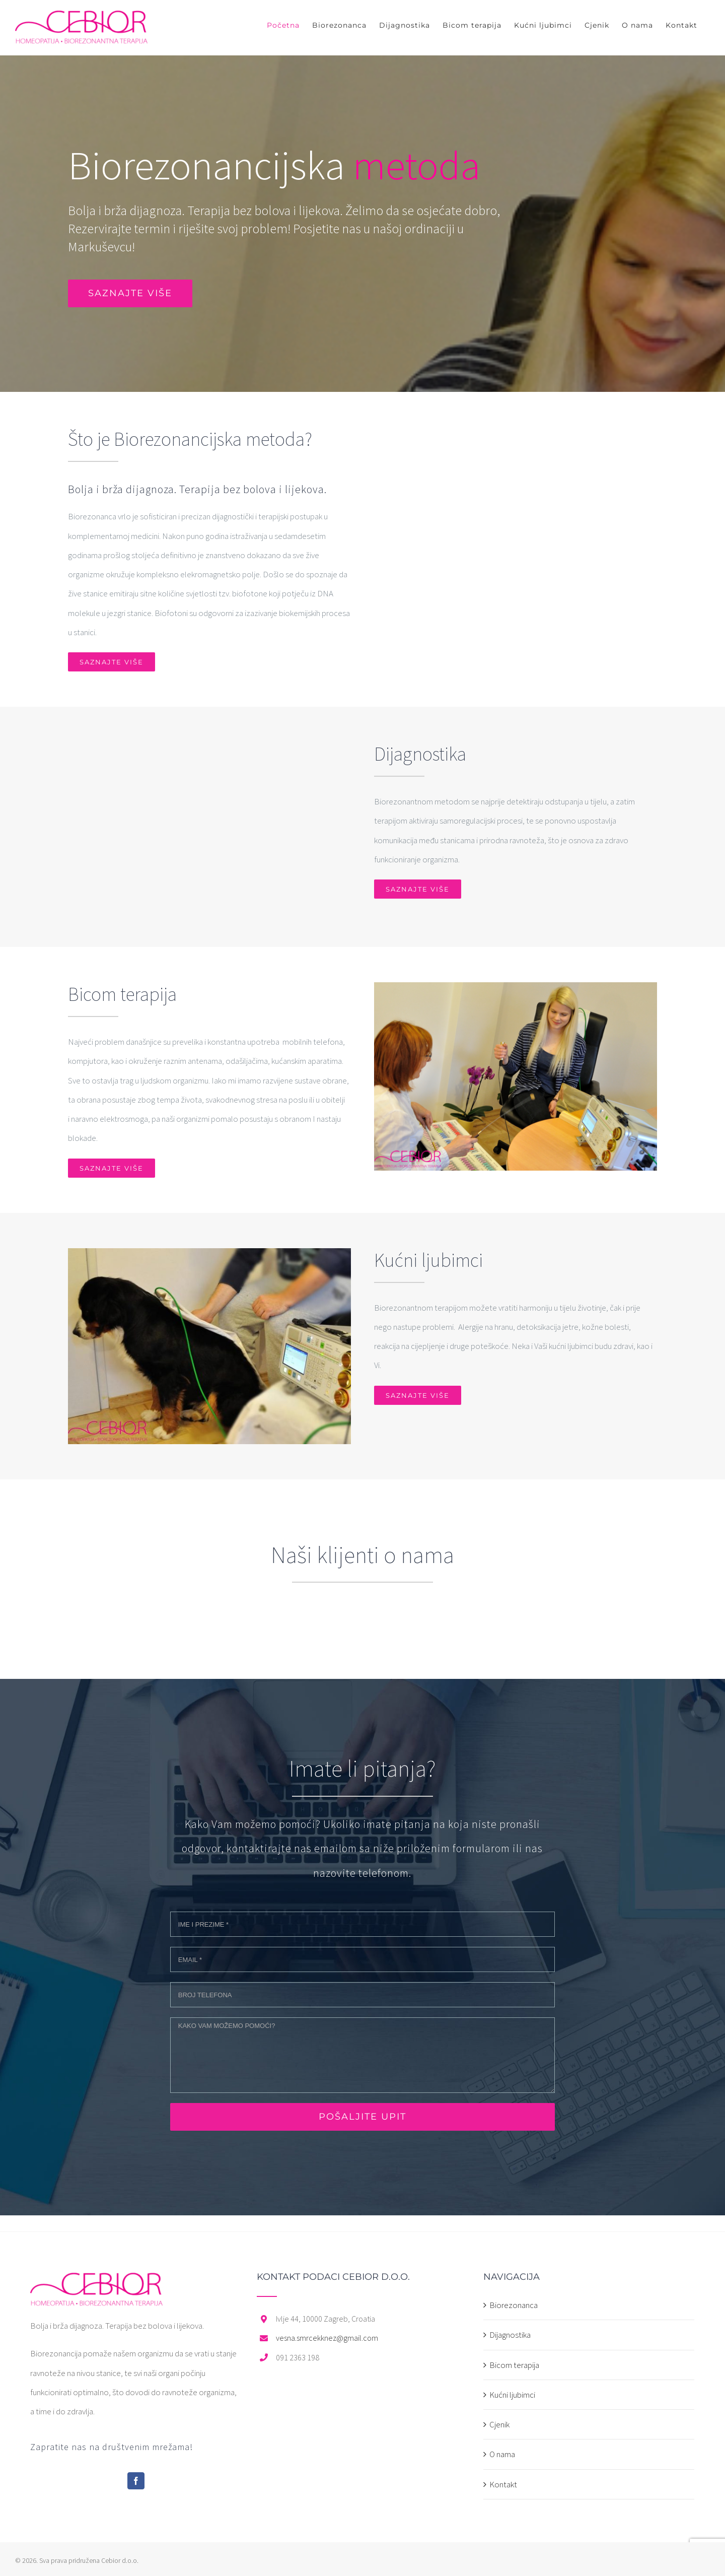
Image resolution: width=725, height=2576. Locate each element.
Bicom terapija (514, 2364)
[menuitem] (283, 25)
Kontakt (503, 2484)
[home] (96, 2281)
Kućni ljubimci (512, 2394)
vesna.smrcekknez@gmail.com (327, 2338)
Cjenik (499, 2424)
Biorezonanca (513, 2305)
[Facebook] (135, 2480)
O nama (502, 2454)
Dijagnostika (510, 2334)
